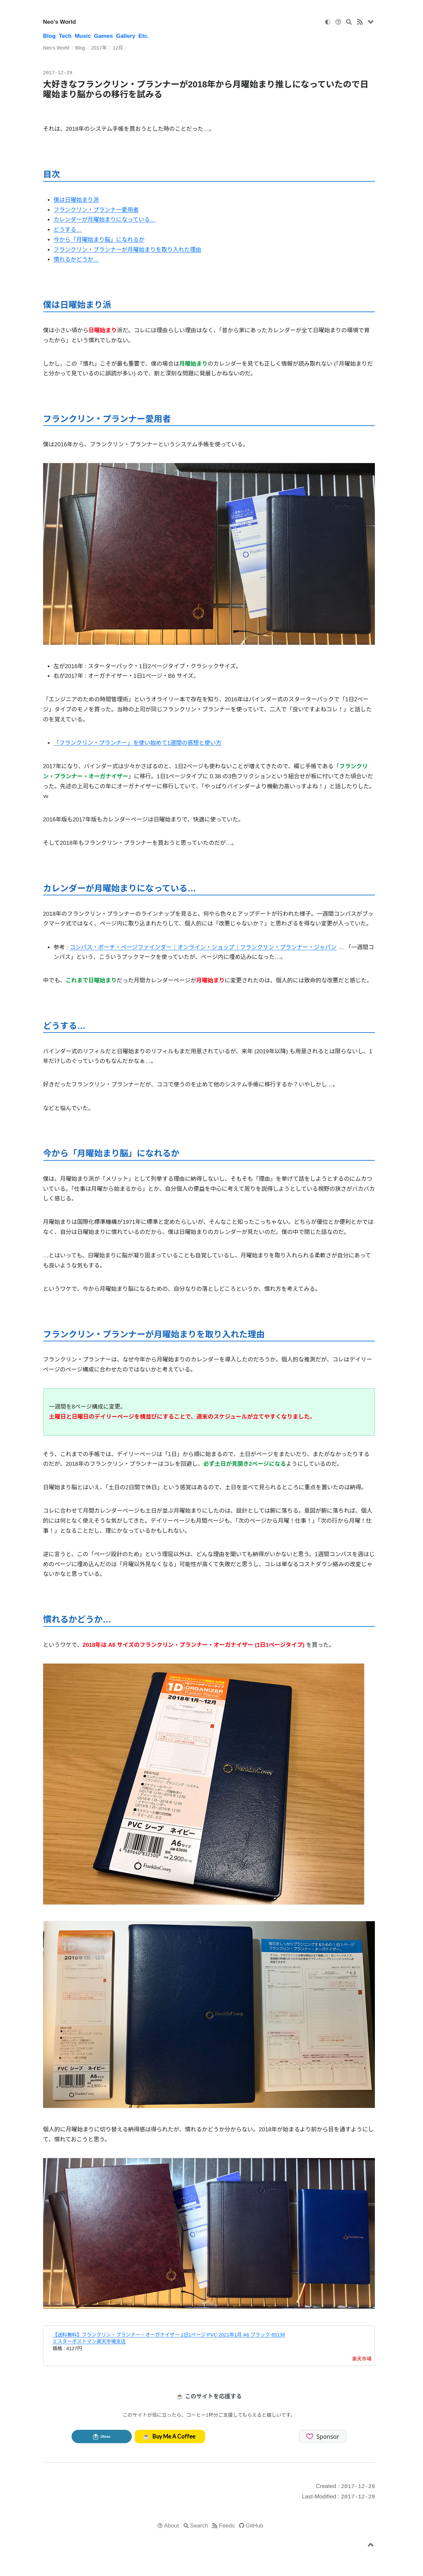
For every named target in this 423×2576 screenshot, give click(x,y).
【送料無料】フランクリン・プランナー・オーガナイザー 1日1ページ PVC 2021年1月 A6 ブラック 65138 (168, 2334)
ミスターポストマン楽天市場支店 (89, 2341)
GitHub (254, 2525)
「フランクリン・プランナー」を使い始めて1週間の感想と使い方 (137, 743)
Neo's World (59, 22)
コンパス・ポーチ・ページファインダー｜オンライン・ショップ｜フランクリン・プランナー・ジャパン (203, 947)
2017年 (99, 48)
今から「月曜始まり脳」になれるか (99, 240)
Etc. (143, 36)
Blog (49, 36)
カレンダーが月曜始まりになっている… (104, 219)
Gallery (125, 36)
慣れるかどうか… (76, 259)
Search (199, 2525)
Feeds (227, 2525)
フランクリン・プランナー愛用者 (96, 210)
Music (83, 36)
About (171, 2525)
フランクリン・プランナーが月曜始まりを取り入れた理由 (127, 250)
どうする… (68, 230)
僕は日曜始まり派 (76, 200)
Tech (65, 36)
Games (103, 36)
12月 (118, 48)
